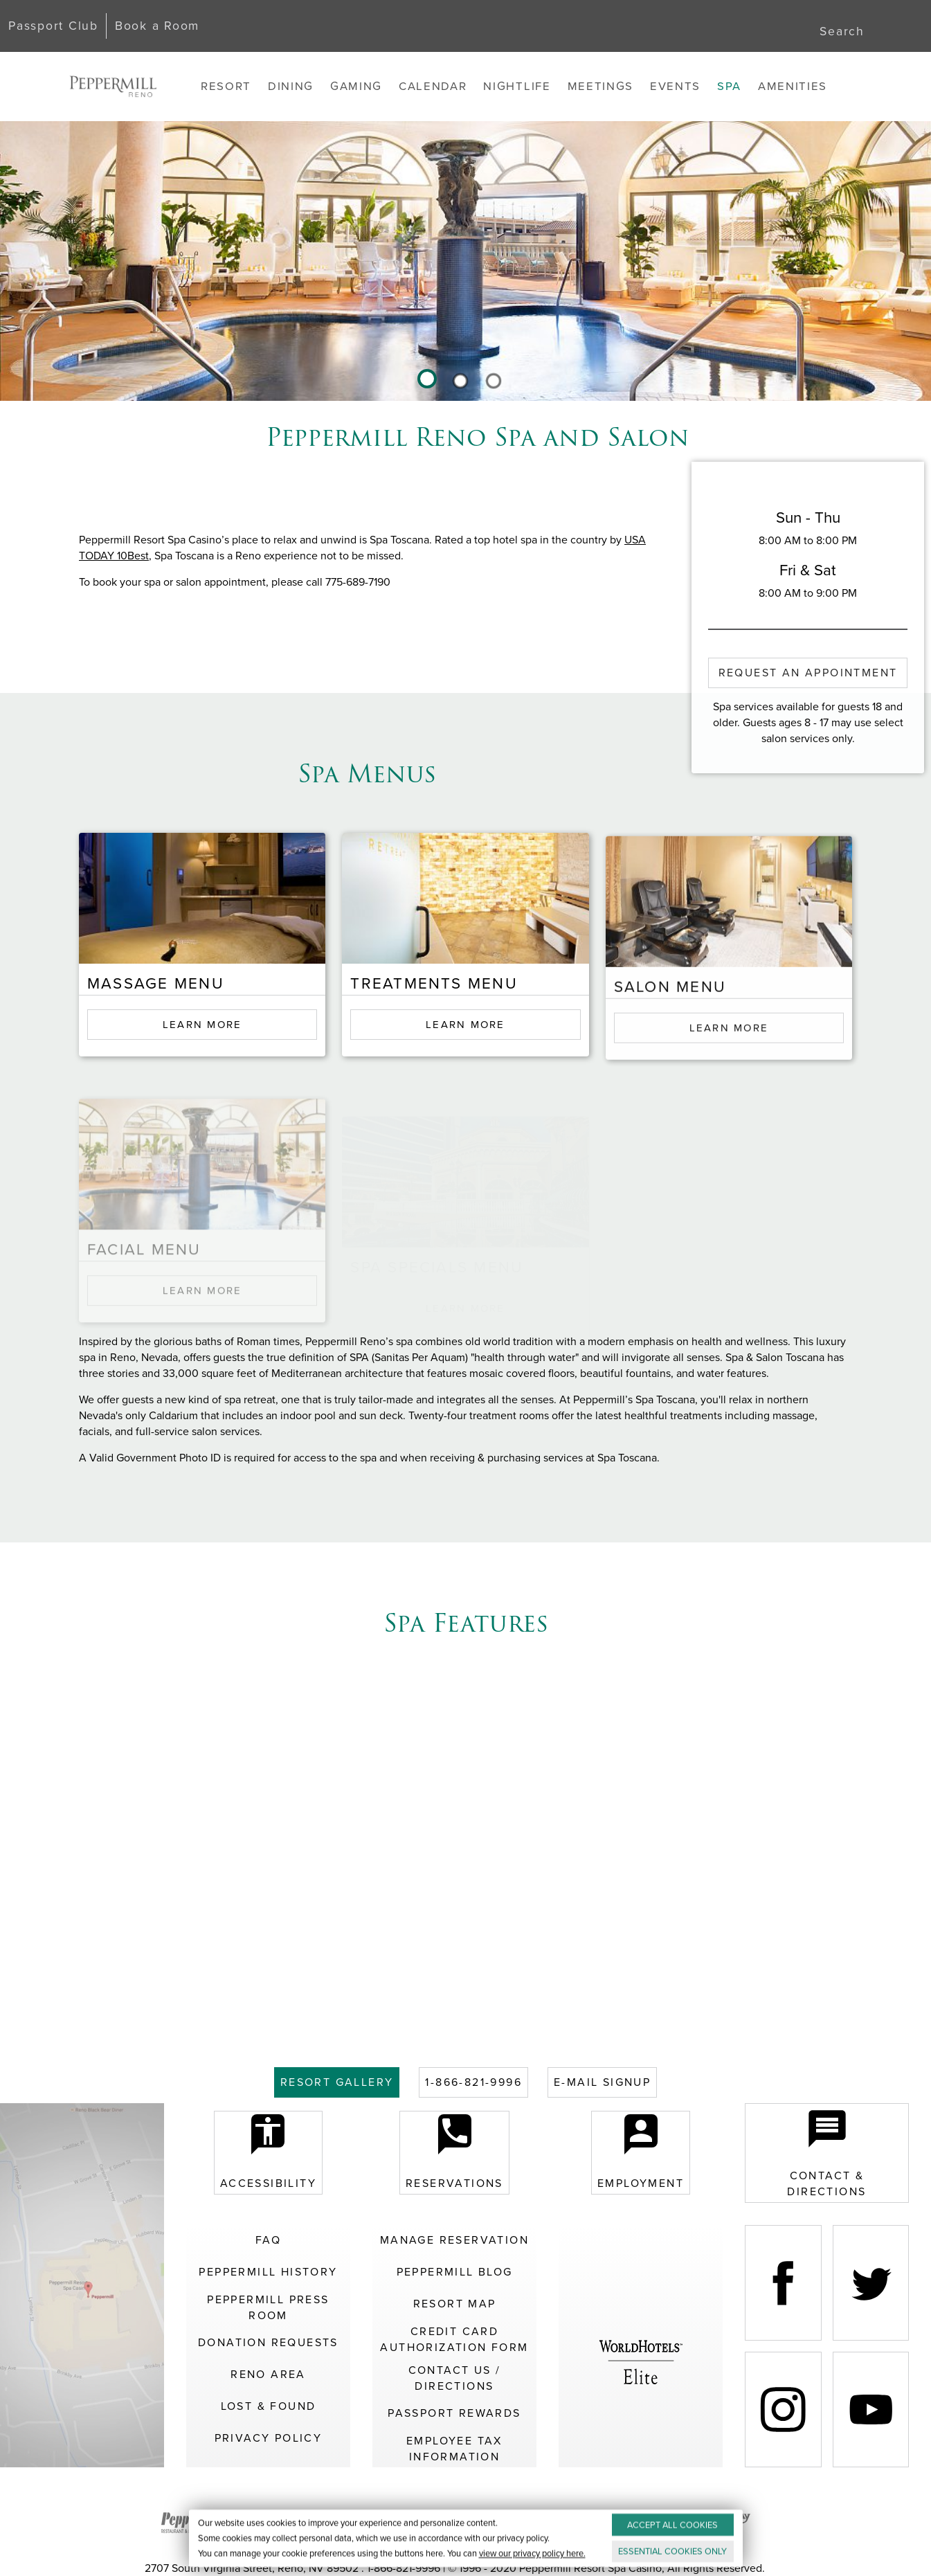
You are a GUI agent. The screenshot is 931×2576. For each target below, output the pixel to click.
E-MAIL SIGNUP (602, 2082)
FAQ (268, 2240)
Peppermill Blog (455, 2272)
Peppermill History (268, 2272)
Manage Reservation (454, 2240)
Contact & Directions (826, 2153)
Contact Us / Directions (454, 2378)
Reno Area (268, 2374)
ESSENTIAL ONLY (672, 2551)
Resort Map (454, 2304)
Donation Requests (268, 2342)
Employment (640, 2152)
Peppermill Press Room (268, 2307)
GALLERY (337, 2082)
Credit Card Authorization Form (454, 2339)
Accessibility (268, 2152)
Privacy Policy (269, 2438)
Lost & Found (268, 2406)
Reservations (454, 2152)
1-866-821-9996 (473, 2082)
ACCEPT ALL (672, 2525)
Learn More (202, 1052)
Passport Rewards (454, 2413)
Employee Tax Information (454, 2449)
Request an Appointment (808, 673)
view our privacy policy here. (531, 2553)
